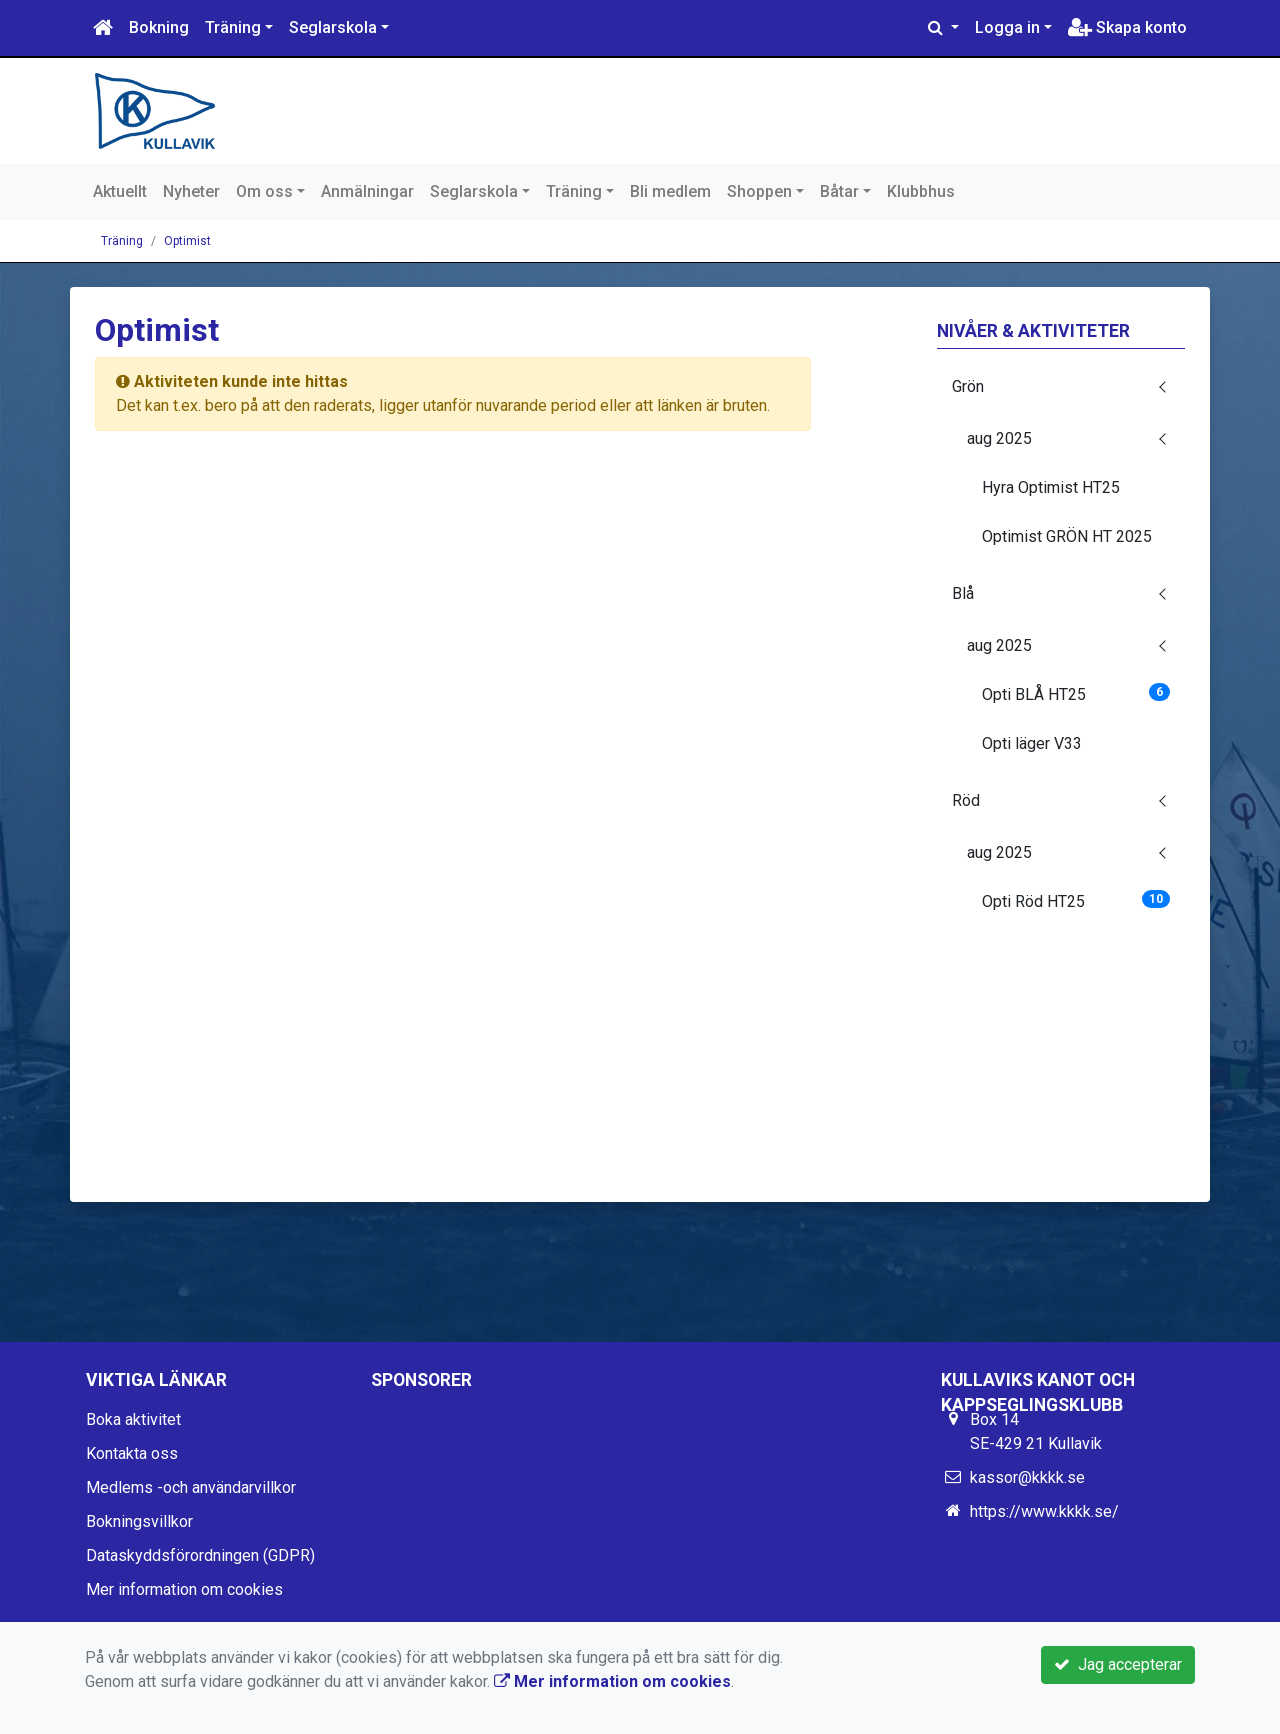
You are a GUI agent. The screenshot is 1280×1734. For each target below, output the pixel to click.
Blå (963, 593)
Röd (966, 800)
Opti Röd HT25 (1076, 900)
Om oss (264, 191)
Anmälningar (367, 191)
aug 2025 (999, 438)
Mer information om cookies (184, 1589)
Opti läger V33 (1032, 743)
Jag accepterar (1118, 1664)
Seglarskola (333, 27)
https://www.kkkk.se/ (1044, 1511)
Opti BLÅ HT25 (1076, 693)
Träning (233, 27)
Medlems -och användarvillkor (191, 1487)
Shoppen (759, 191)
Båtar (839, 191)
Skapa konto (1127, 27)
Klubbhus (921, 191)
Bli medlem (670, 191)
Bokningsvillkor (139, 1521)
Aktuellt (120, 191)
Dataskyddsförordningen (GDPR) (200, 1555)
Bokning (159, 27)
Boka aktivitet (133, 1419)
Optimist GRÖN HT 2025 (1067, 536)
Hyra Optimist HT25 (1051, 487)
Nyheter (191, 191)
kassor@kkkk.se (1027, 1477)
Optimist (187, 241)
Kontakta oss (132, 1453)
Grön (968, 386)
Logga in (1007, 27)
